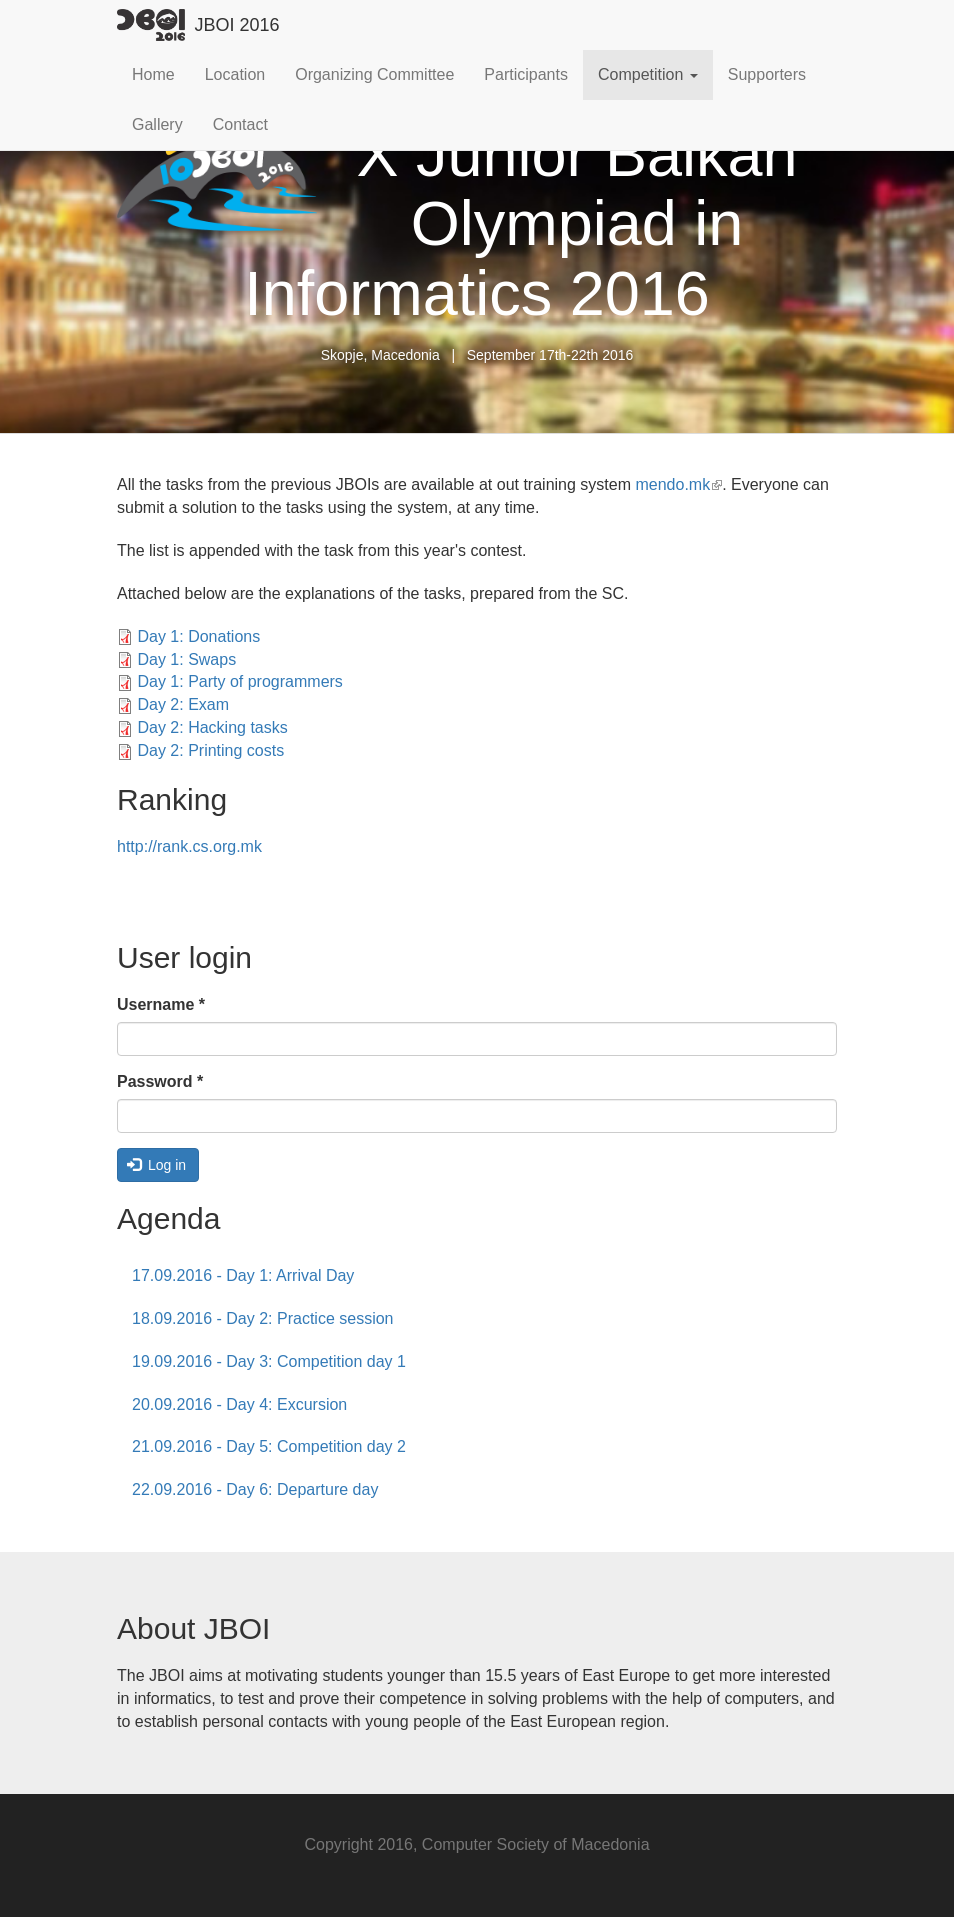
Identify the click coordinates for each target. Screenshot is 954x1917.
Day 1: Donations (198, 636)
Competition (648, 74)
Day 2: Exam (183, 704)
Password (160, 1081)
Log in (157, 1165)
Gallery (157, 124)
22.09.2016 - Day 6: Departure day (255, 1489)
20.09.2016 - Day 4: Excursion (239, 1404)
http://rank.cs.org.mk (189, 846)
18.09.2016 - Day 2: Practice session (262, 1318)
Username (161, 1004)
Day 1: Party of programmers (239, 681)
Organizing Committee (374, 74)
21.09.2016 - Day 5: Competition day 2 (269, 1446)
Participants (526, 74)
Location (235, 74)
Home (153, 74)
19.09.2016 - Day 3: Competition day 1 (269, 1361)
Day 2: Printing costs (210, 750)
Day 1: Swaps (186, 659)
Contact (240, 124)
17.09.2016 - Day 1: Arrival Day (243, 1275)
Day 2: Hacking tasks (212, 727)
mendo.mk (678, 484)
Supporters (767, 74)
